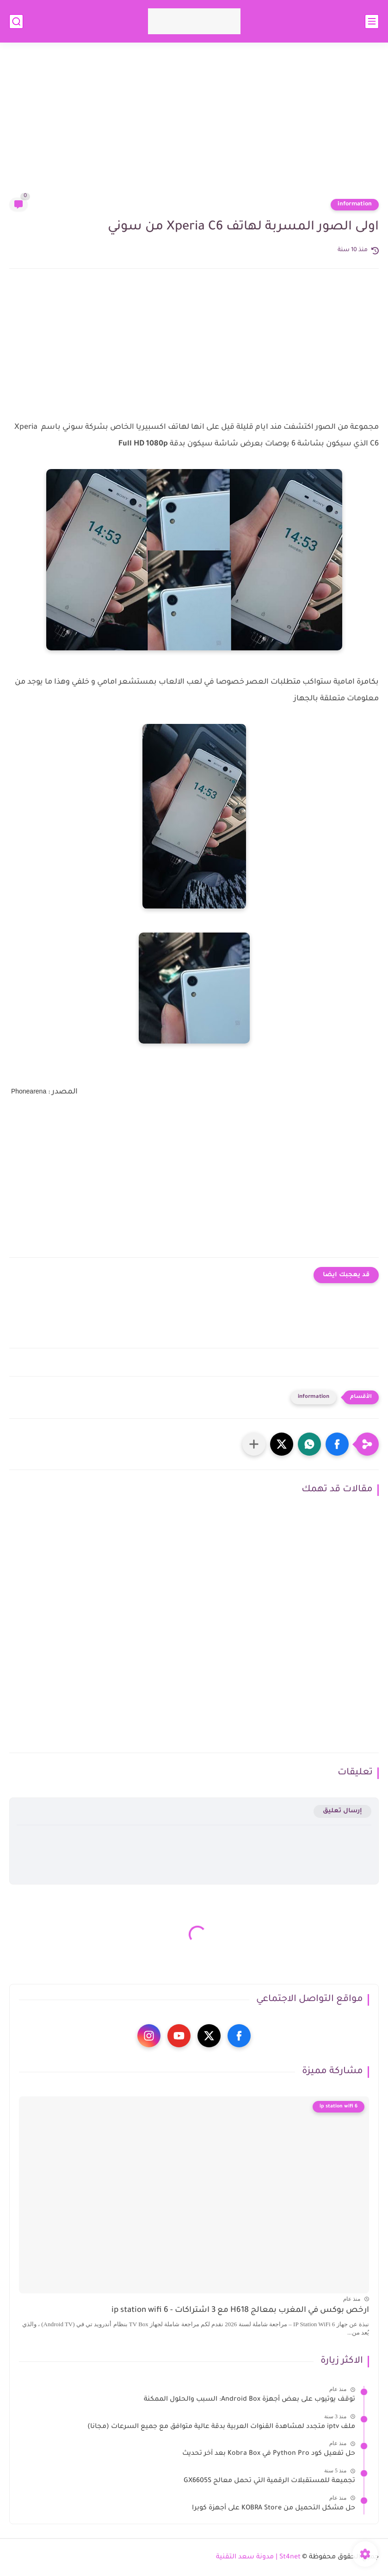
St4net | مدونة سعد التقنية (258, 2557)
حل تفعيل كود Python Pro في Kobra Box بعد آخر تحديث (268, 2454)
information (355, 204)
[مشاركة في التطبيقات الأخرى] (253, 1444)
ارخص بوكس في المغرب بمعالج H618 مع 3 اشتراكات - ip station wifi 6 (240, 2310)
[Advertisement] (194, 126)
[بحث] (16, 21)
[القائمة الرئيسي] (372, 21)
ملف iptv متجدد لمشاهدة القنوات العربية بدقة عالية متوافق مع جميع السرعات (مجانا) (221, 2427)
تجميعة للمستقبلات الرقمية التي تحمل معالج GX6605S (269, 2481)
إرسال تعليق (342, 1811)
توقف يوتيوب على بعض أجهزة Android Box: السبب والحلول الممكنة (249, 2399)
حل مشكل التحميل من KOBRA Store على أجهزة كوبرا (273, 2508)
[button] (337, 1444)
